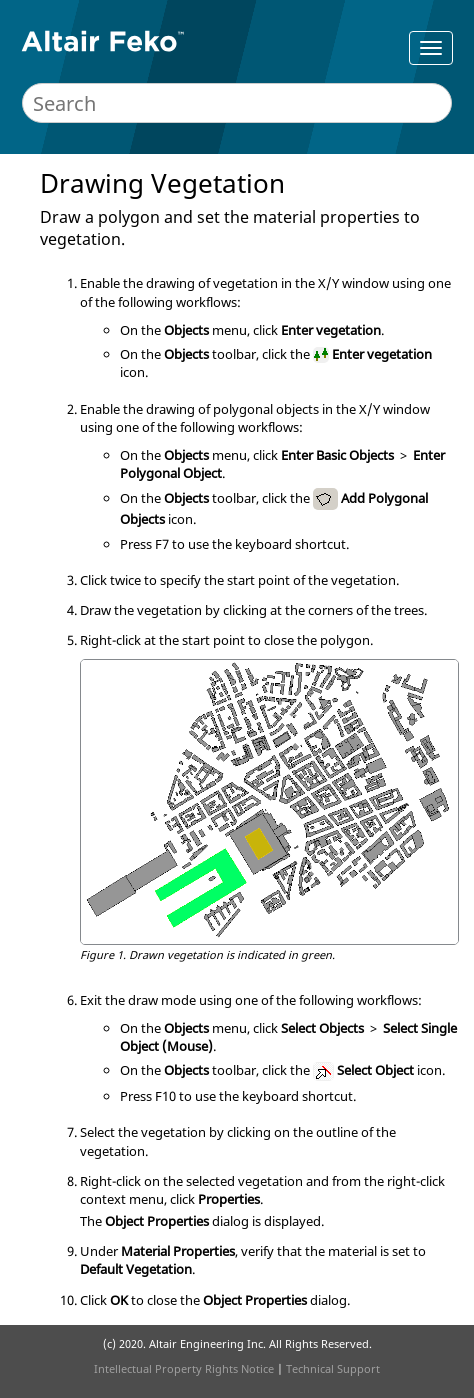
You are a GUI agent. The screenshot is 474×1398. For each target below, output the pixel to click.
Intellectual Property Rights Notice (184, 1368)
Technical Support (333, 1368)
